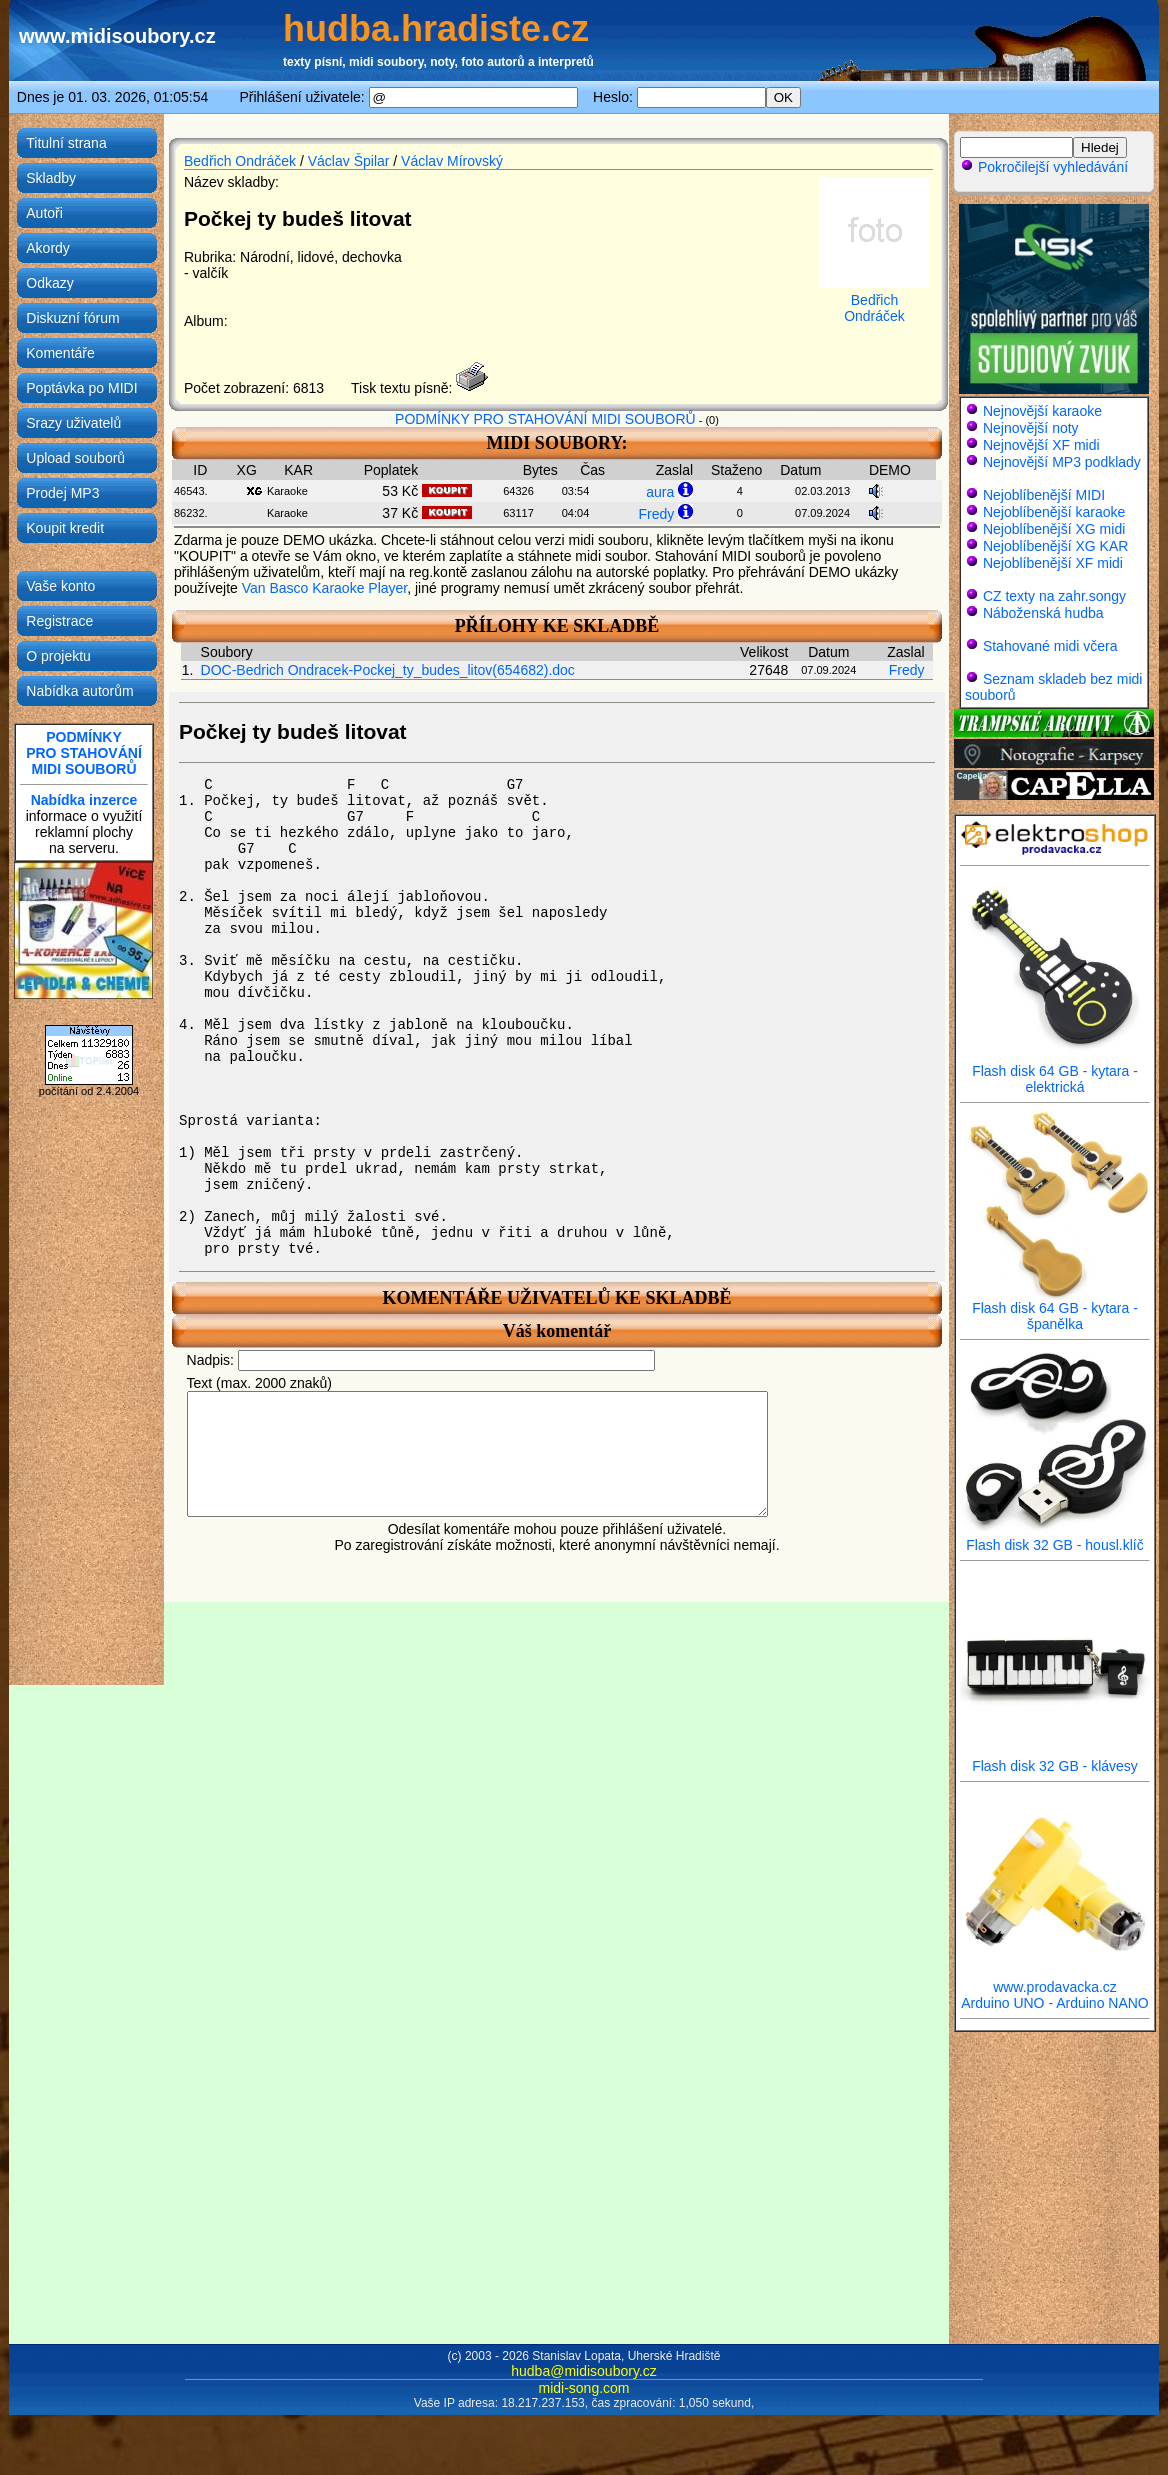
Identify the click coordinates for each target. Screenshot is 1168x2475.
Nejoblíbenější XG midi (1054, 529)
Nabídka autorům (79, 691)
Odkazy (49, 283)
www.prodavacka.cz (1055, 1980)
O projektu (58, 656)
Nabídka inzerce (84, 800)
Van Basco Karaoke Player (325, 588)
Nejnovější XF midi (1041, 445)
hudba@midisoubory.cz (583, 2371)
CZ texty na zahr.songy (1054, 596)
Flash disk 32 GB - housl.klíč (1055, 1538)
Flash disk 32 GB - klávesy (1055, 1759)
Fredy (656, 514)
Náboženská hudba (1043, 613)
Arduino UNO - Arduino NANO (1055, 2003)
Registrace (59, 621)
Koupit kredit (65, 528)
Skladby (51, 178)
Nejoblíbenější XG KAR (1056, 546)
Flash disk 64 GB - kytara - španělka (1055, 1309)
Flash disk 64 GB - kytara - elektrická (1055, 1072)
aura (660, 492)
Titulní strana (66, 143)
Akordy (48, 248)
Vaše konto (60, 586)
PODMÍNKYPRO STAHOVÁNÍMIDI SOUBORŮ (84, 753)
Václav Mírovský (452, 161)
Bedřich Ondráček (240, 161)
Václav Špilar (349, 161)
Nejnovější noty (1031, 428)
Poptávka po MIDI (81, 388)
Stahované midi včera (1050, 646)
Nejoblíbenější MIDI (1044, 495)
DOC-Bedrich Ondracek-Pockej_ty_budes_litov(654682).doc (388, 670)
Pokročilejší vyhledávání (1044, 167)
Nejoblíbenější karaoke (1054, 512)
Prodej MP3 (62, 493)
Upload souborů (75, 458)
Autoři (44, 213)
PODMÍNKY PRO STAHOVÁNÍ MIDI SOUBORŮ (545, 419)
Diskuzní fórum (72, 318)
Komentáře (60, 353)
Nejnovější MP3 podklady (1062, 462)
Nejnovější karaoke (1042, 411)
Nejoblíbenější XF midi (1053, 563)
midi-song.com (583, 2388)
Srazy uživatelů (73, 423)
